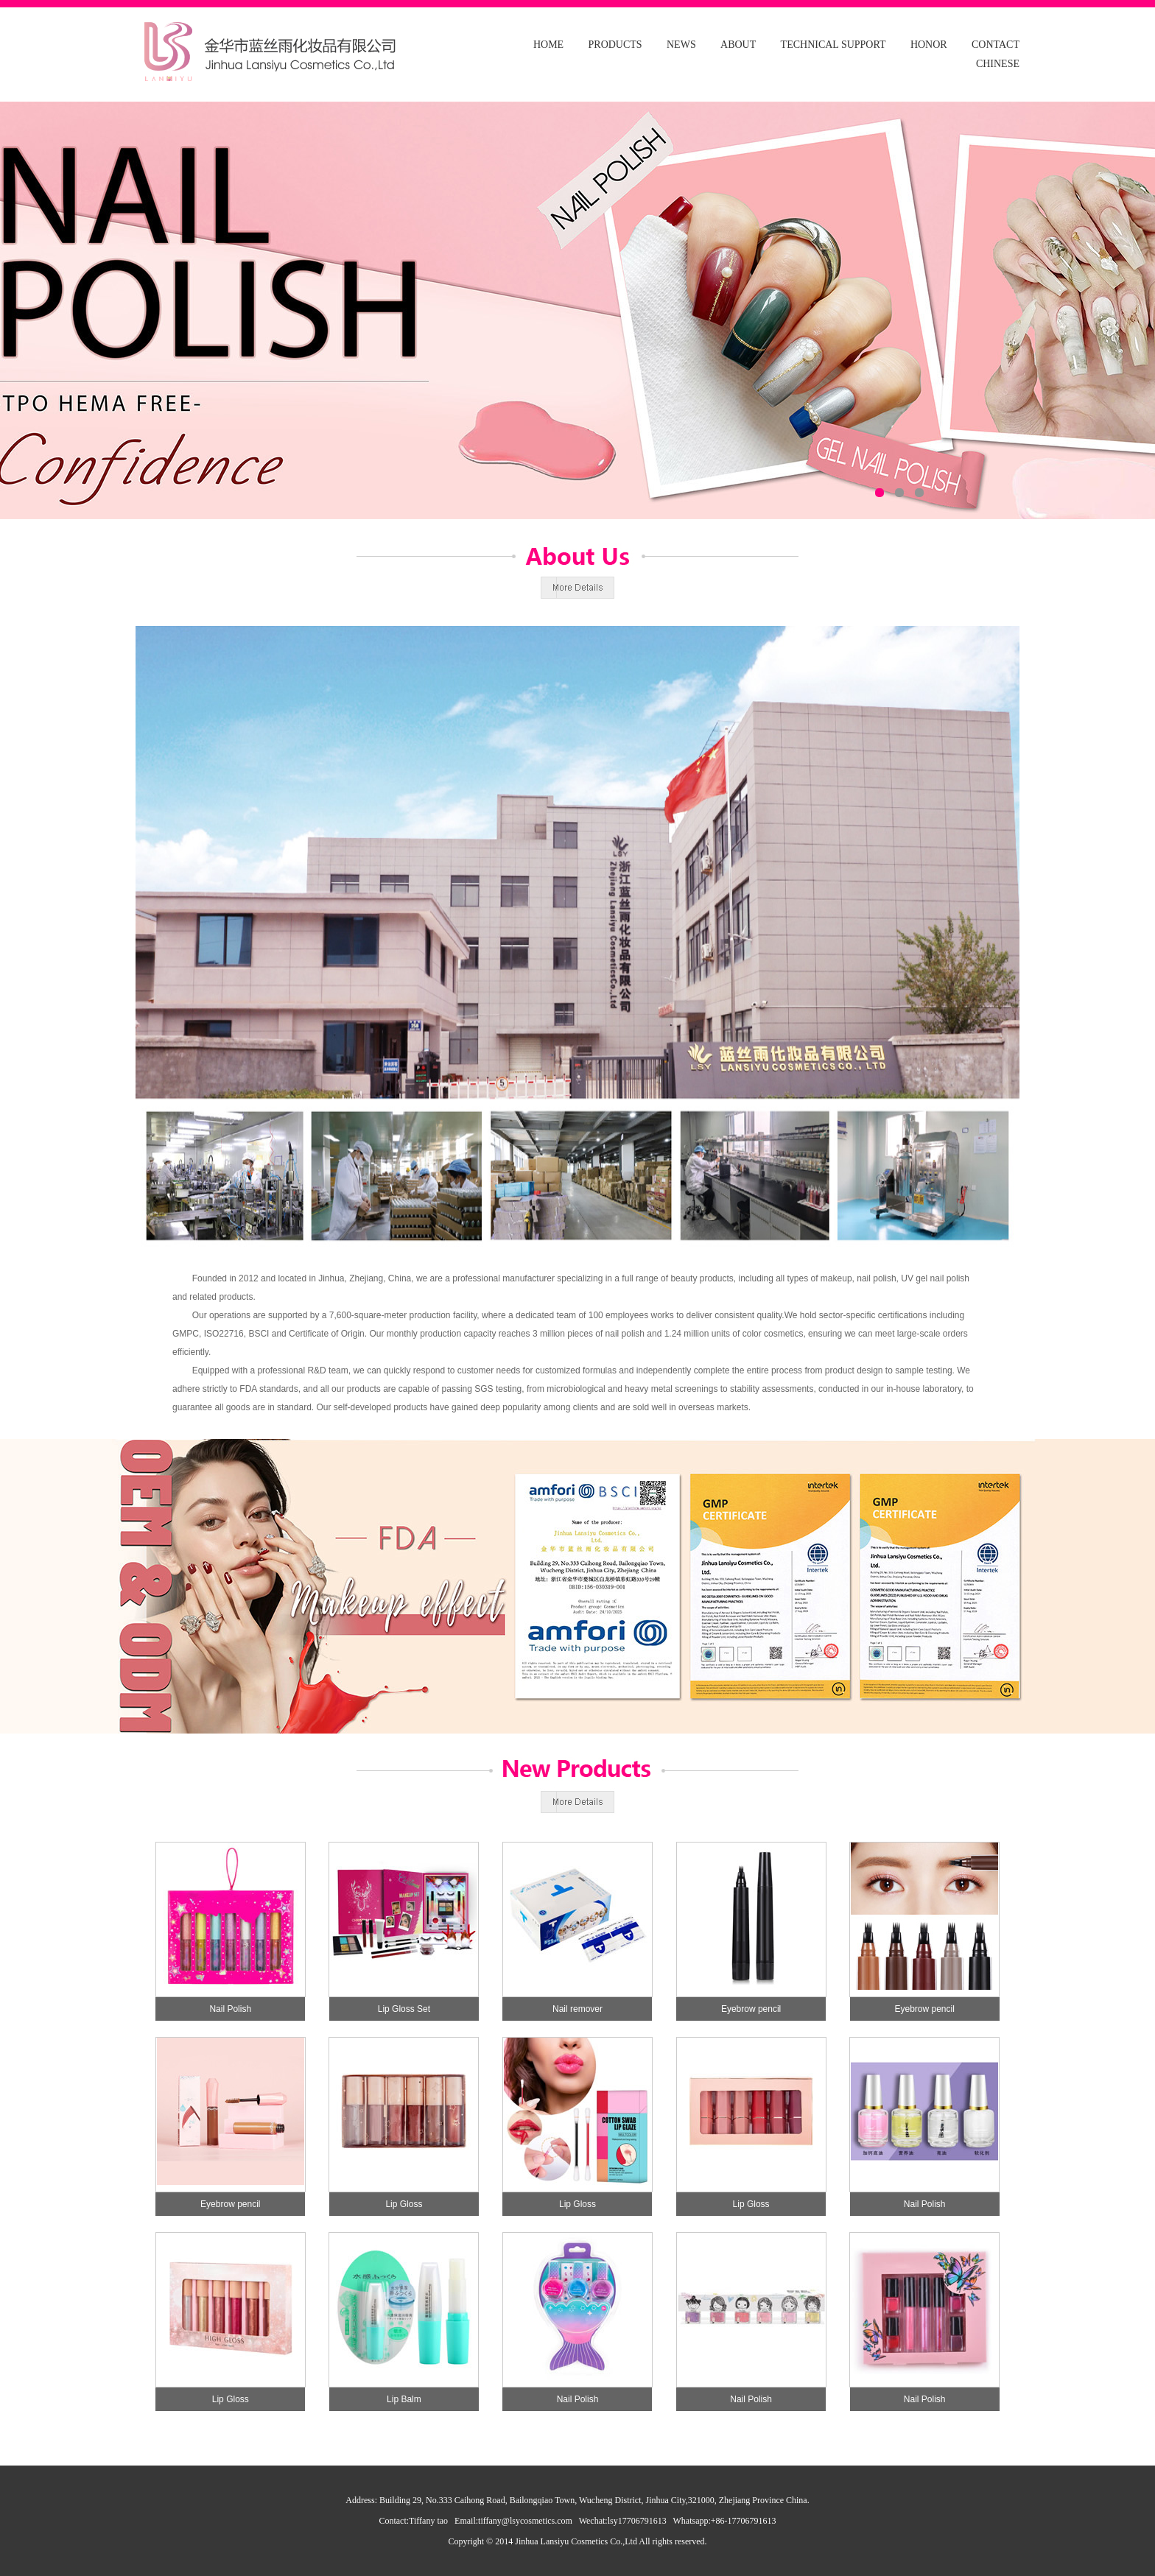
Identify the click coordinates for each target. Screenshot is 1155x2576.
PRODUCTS (615, 44)
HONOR (928, 44)
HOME (548, 44)
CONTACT (995, 44)
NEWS (681, 44)
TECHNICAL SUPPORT (833, 44)
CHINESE (997, 63)
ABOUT (738, 44)
